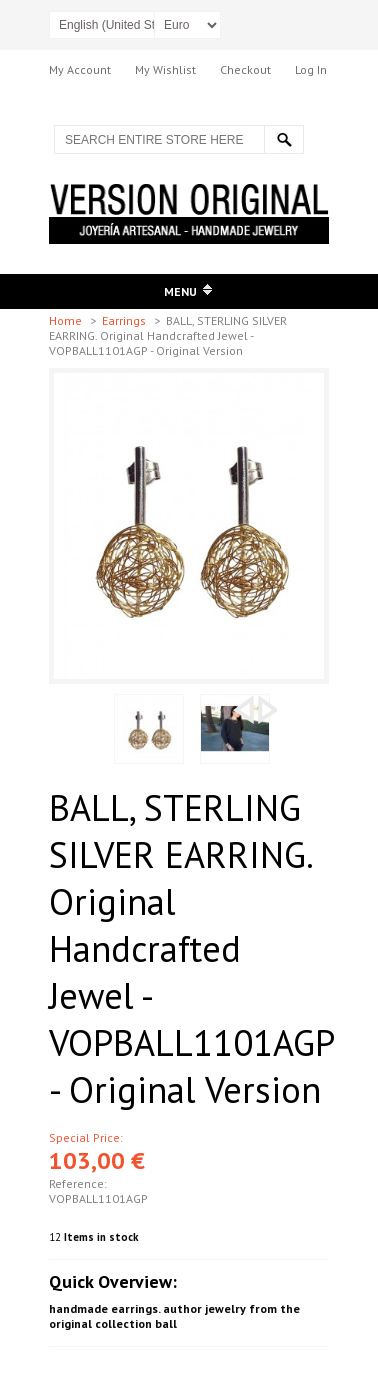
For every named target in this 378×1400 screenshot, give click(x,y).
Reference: (78, 1183)
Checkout (245, 69)
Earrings (125, 320)
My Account (80, 69)
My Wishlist (165, 69)
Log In (311, 69)
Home (67, 320)
